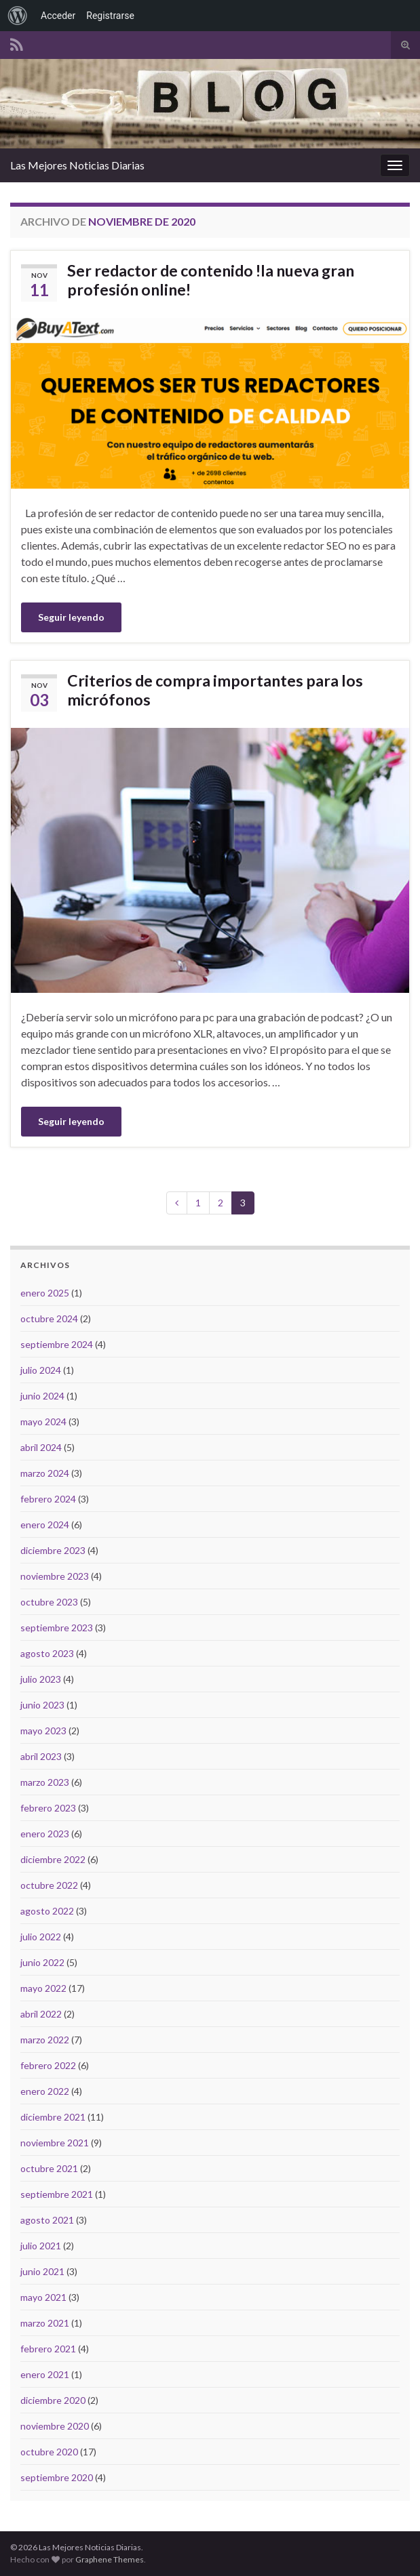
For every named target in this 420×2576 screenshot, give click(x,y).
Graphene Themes (109, 2559)
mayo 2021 (43, 2297)
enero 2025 (44, 1293)
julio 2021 (40, 2245)
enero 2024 (44, 1524)
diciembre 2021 (52, 2117)
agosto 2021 (47, 2220)
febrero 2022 (48, 2065)
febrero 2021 (48, 2348)
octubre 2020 (49, 2451)
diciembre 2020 (52, 2400)
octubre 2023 (49, 1602)
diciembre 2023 (52, 1550)
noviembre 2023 (54, 1576)
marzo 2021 (44, 2323)
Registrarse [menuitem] (110, 15)
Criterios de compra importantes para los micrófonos (215, 690)
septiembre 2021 (56, 2194)
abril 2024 (41, 1447)
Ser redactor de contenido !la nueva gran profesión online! (210, 280)
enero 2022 (44, 2091)
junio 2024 (42, 1396)
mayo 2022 (43, 1988)
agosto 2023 (47, 1653)
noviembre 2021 (54, 2142)
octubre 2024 (49, 1318)
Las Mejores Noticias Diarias (77, 165)
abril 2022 (41, 2014)
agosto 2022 (47, 1911)
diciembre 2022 (52, 1859)
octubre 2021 (49, 2168)
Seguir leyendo (71, 617)
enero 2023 (44, 1833)
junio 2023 (42, 1705)
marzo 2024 (44, 1473)
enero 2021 (44, 2374)
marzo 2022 (44, 2039)
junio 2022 (42, 1962)
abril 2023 (41, 1756)
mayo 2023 (43, 1730)
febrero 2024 (48, 1499)
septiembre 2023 (56, 1627)
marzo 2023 (44, 1782)
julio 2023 (40, 1679)
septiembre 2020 (56, 2477)
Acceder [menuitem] (58, 15)
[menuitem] (17, 15)
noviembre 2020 (54, 2426)
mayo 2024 (43, 1421)
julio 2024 (40, 1370)
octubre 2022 (49, 1885)
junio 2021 (42, 2271)
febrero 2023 (48, 1808)
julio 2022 (40, 1936)
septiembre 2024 (56, 1344)
